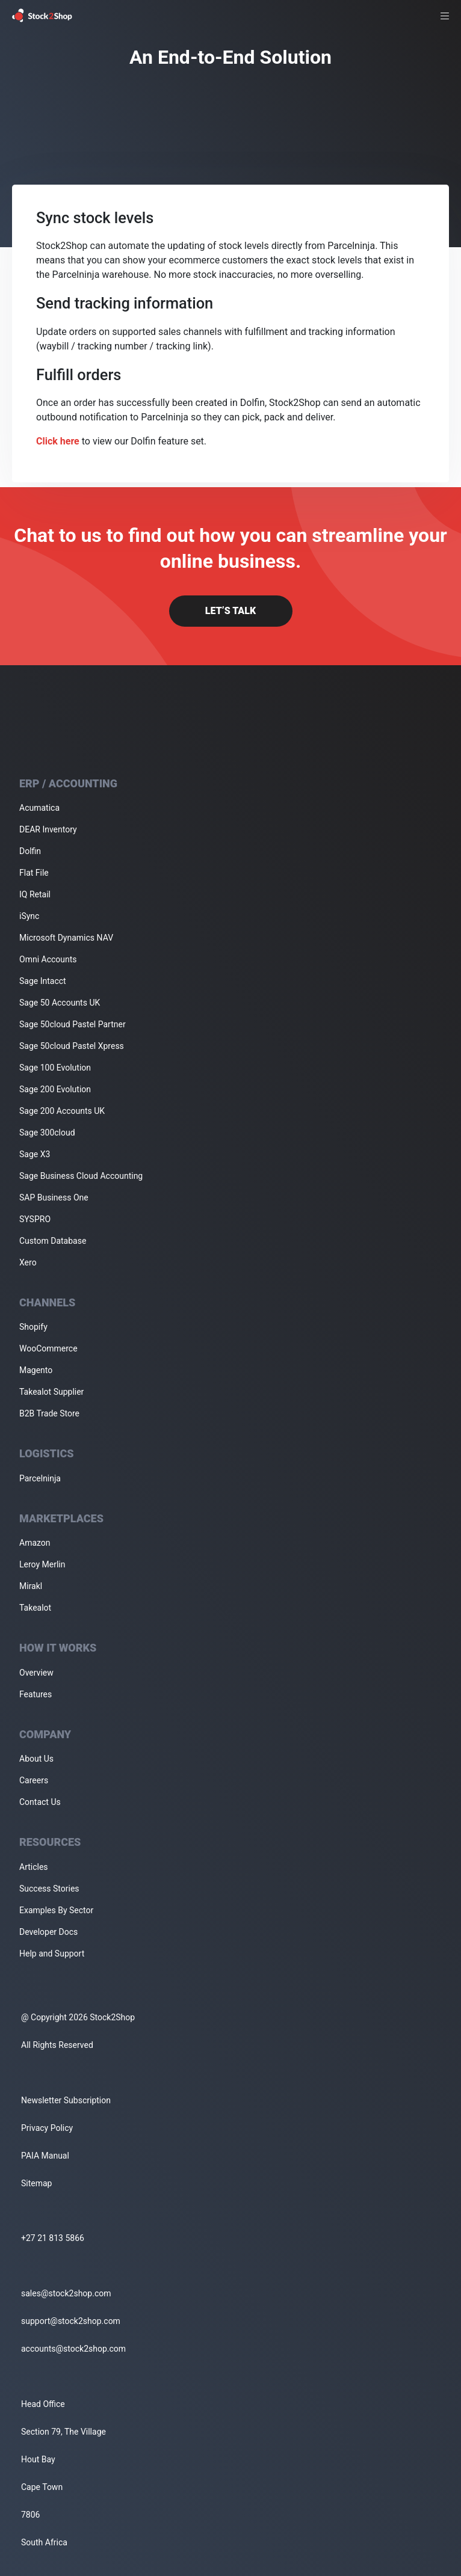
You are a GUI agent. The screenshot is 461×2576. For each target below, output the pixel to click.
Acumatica (39, 808)
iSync (29, 916)
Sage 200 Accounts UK (62, 1111)
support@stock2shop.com (70, 2321)
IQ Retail (35, 894)
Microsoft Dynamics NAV (66, 937)
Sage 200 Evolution (55, 1089)
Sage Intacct (42, 981)
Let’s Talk (230, 610)
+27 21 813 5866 (52, 2238)
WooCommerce (48, 1348)
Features (35, 1694)
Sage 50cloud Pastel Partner (72, 1024)
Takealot (35, 1607)
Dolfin (30, 851)
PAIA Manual (45, 2155)
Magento (35, 1370)
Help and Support (51, 1953)
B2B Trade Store (49, 1413)
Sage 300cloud (47, 1132)
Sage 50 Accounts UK (59, 1002)
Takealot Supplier (51, 1392)
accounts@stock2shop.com (73, 2348)
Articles (33, 1867)
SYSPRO (35, 1219)
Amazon (35, 1543)
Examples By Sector (56, 1910)
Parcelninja (40, 1478)
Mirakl (30, 1586)
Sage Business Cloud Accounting (81, 1176)
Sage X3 (34, 1154)
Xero (28, 1262)
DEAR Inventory (48, 829)
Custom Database (52, 1241)
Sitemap (36, 2183)
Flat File (34, 873)
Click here (57, 441)
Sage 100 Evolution (55, 1067)
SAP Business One (53, 1197)
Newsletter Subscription (66, 2100)
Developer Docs (48, 1932)
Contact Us (40, 1802)
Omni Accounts (48, 959)
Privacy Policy (47, 2128)
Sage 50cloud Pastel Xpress (71, 1046)
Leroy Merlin (42, 1564)
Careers (33, 1780)
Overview (36, 1672)
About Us (36, 1758)
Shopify (33, 1327)
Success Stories (49, 1888)
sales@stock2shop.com (66, 2293)
